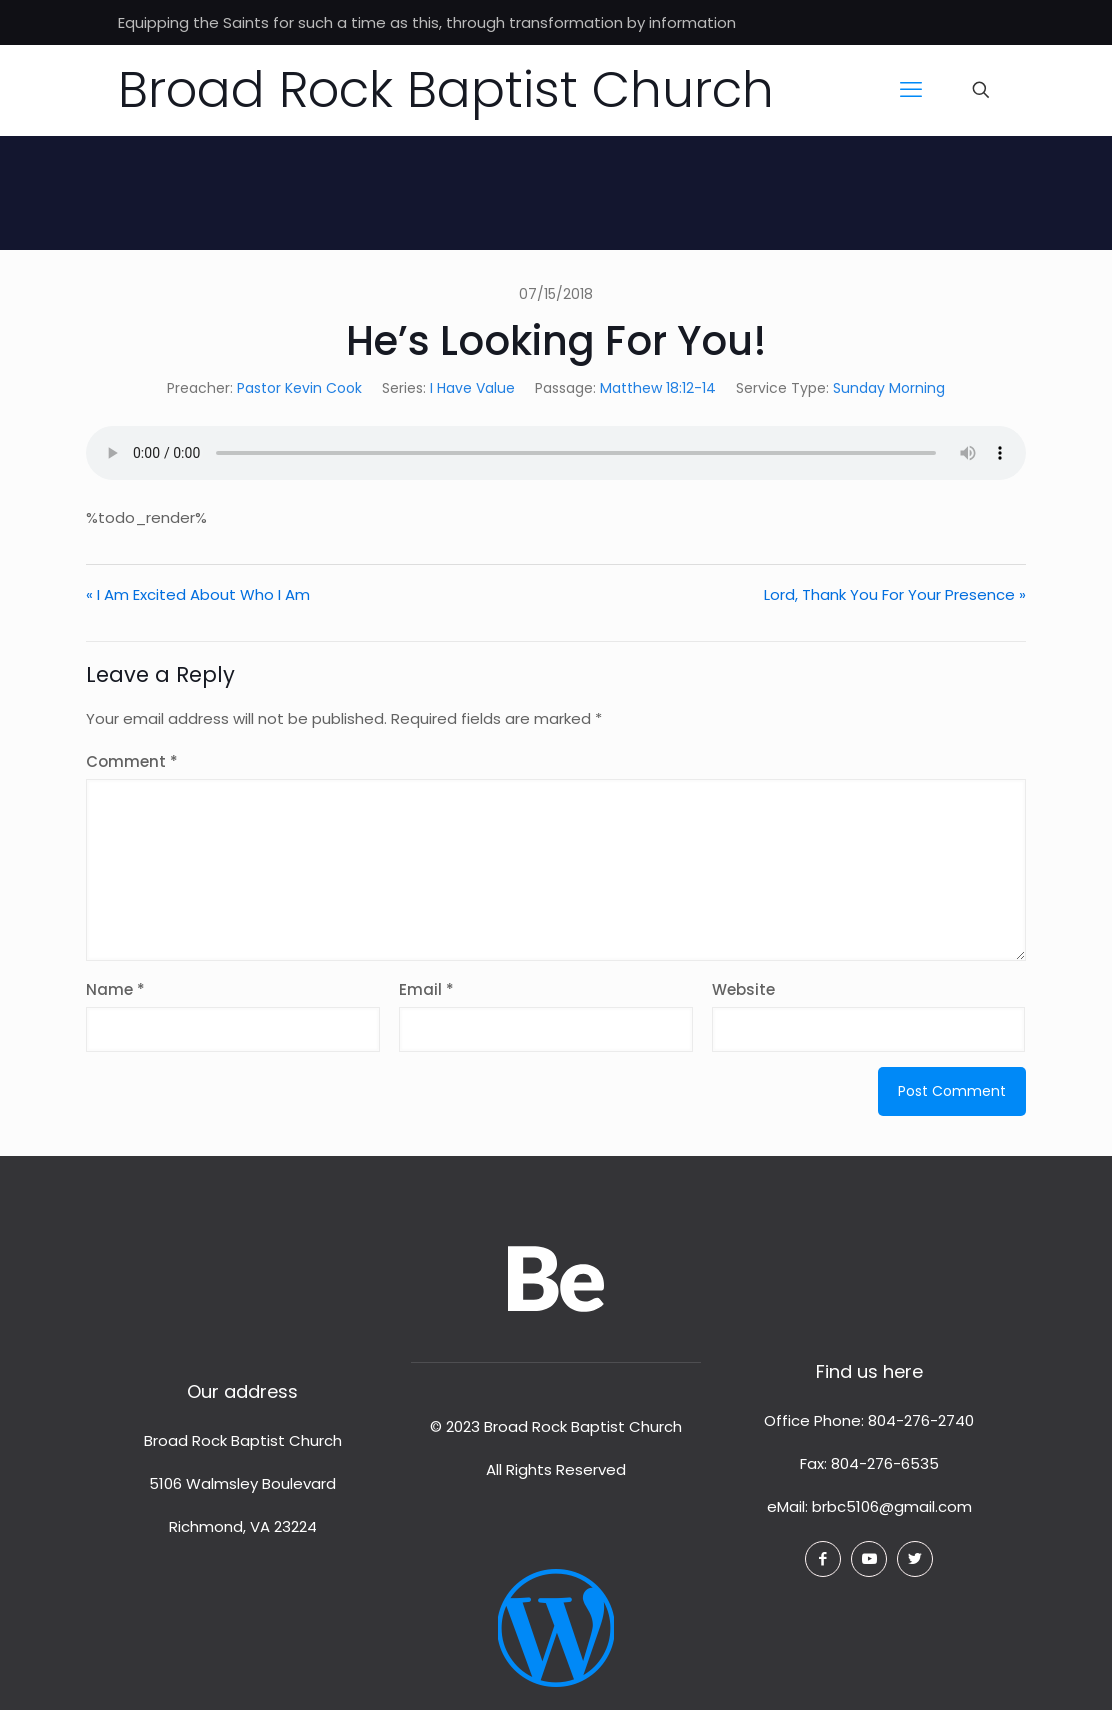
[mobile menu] (911, 90)
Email (426, 989)
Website (743, 989)
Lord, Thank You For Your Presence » (895, 594)
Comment (132, 761)
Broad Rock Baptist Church (446, 90)
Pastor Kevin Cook (299, 388)
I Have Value (472, 388)
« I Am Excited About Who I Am (198, 594)
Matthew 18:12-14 (658, 388)
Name (115, 989)
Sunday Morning (889, 388)
